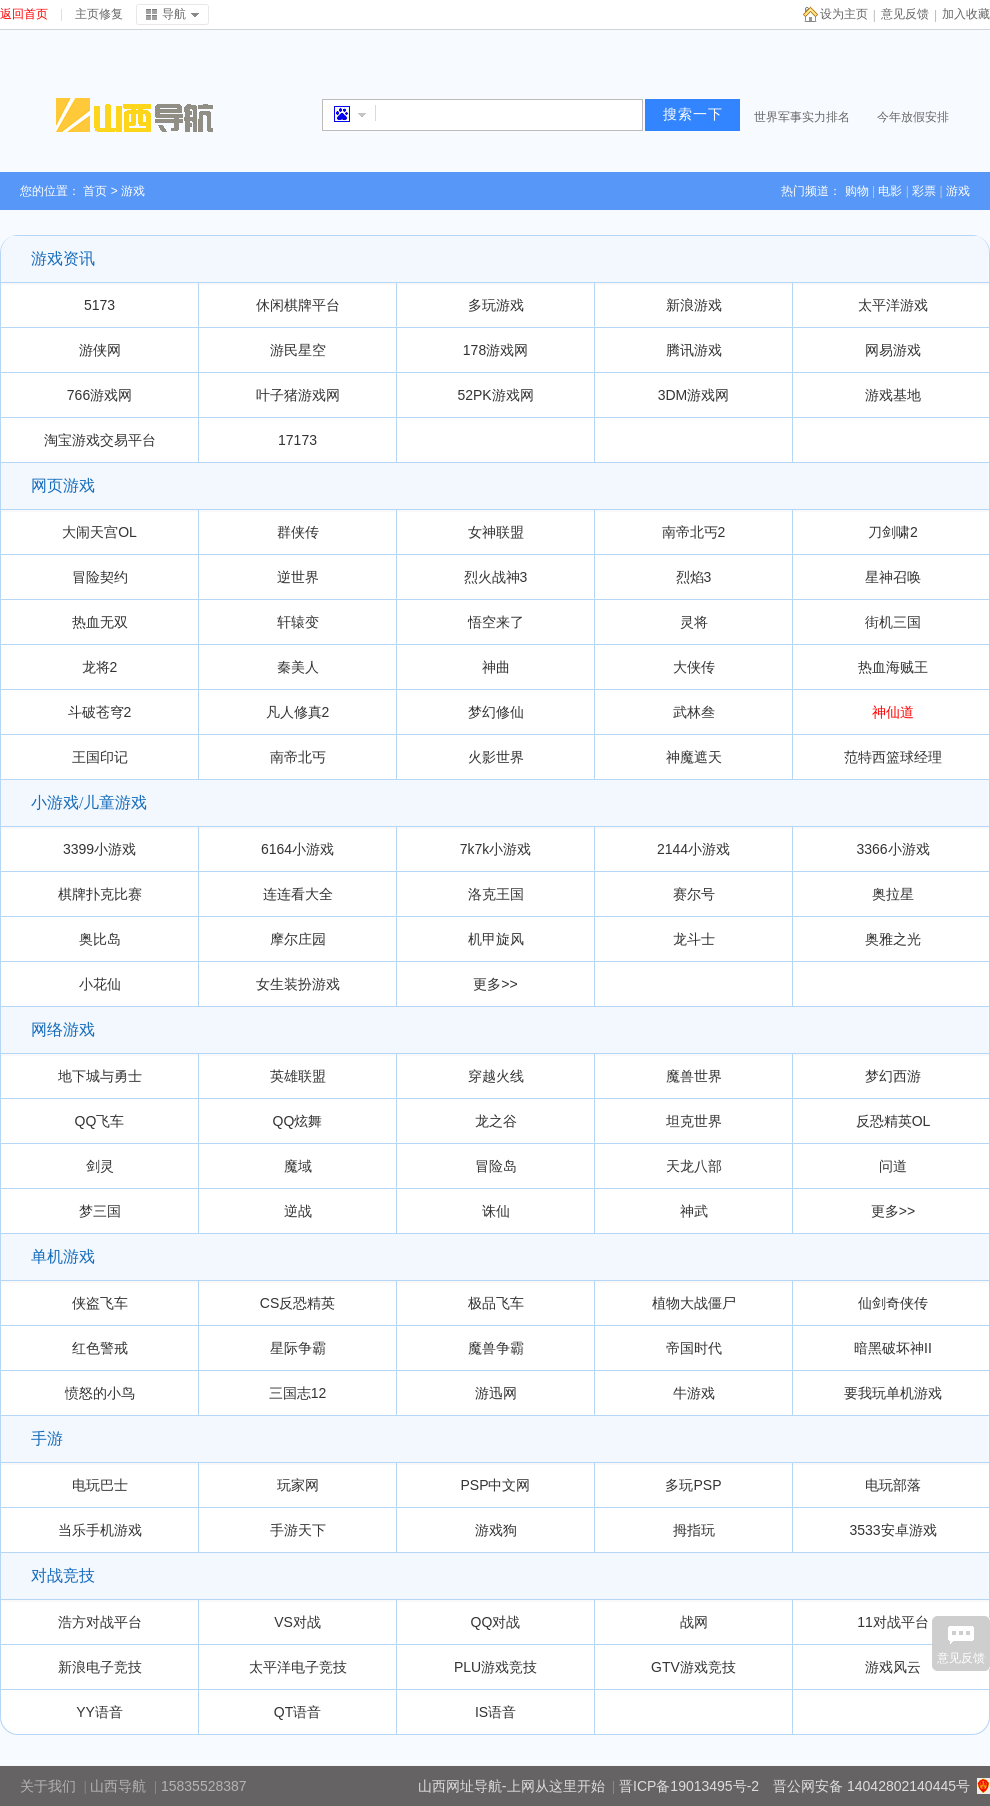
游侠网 (100, 350)
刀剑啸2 (893, 532)
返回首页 (24, 14)
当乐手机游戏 (100, 1530)
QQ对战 (496, 1622)
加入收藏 (966, 14)
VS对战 (297, 1622)
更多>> (495, 984)
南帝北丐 (298, 757)
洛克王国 (496, 894)
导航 (174, 14)
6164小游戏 (297, 849)
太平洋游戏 (893, 305)
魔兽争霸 (496, 1348)
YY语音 (99, 1712)
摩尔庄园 (298, 939)
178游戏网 (495, 350)
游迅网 (496, 1393)
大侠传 (694, 667)
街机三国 (893, 622)
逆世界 (298, 577)
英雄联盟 (298, 1076)
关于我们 (48, 1786)
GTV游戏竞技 (693, 1667)
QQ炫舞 (298, 1121)
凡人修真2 (298, 712)
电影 (890, 191)
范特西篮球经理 (893, 757)
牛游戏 (694, 1393)
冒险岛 (496, 1166)
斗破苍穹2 (100, 712)
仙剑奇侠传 (893, 1303)
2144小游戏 (693, 849)
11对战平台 (893, 1622)
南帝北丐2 (694, 532)
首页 (95, 191)
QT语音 (297, 1712)
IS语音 (495, 1712)
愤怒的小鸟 (100, 1393)
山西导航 (118, 1786)
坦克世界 (694, 1121)
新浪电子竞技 (100, 1667)
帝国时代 (694, 1348)
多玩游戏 (496, 305)
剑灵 (100, 1166)
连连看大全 (298, 894)
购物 (857, 191)
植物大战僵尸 (694, 1303)
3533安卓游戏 (892, 1530)
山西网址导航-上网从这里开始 (511, 1786)
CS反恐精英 (297, 1303)
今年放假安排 (913, 117)
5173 (99, 305)
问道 (893, 1166)
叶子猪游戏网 (298, 395)
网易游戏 (893, 350)
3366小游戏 (892, 849)
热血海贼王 (893, 667)
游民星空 (298, 350)
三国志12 (298, 1393)
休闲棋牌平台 (298, 305)
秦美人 (298, 667)
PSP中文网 (495, 1485)
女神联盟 (496, 532)
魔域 (298, 1166)
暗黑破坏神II (893, 1348)
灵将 (694, 622)
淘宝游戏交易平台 (100, 440)
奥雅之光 (893, 939)
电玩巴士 (100, 1485)
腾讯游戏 (694, 350)
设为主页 (844, 14)
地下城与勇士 (100, 1076)
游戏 (958, 191)
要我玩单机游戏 (893, 1393)
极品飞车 (496, 1303)
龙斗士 (694, 939)
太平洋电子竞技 (298, 1667)
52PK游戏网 (495, 395)
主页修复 (99, 14)
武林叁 (694, 712)
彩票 (924, 191)
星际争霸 (298, 1348)
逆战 (298, 1211)
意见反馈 (905, 14)
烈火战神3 (496, 577)
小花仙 (100, 984)
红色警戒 (100, 1348)
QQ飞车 (100, 1121)
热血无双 (100, 622)
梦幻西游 (893, 1076)
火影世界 (496, 757)
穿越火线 (496, 1076)
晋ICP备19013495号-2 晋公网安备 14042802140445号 (794, 1786)
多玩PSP (693, 1485)
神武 (694, 1211)
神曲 (496, 667)
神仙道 (893, 712)
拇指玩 (694, 1530)
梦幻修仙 (496, 712)
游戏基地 (893, 395)
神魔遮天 (694, 757)
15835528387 (204, 1786)
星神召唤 (893, 577)
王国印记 (100, 757)
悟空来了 (496, 622)
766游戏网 (99, 395)
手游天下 (298, 1530)
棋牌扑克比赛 (100, 894)
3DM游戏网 (694, 395)
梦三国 (100, 1211)
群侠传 (298, 532)
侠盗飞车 (100, 1303)
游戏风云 (893, 1667)
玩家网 (298, 1485)
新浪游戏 (694, 305)
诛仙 (496, 1211)
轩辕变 (298, 622)
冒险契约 (100, 577)
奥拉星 (893, 894)
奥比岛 (100, 939)
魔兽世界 (694, 1076)
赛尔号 (694, 894)
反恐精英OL (893, 1121)
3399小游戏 (99, 849)
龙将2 (100, 667)
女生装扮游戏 (298, 984)
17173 (297, 440)
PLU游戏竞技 (495, 1667)
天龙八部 (694, 1166)
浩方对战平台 (100, 1622)
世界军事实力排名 (802, 117)
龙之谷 (496, 1121)
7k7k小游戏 (496, 849)
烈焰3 (694, 577)
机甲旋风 (496, 939)
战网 (694, 1622)
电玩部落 (893, 1485)
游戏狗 (496, 1530)
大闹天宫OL (99, 532)
